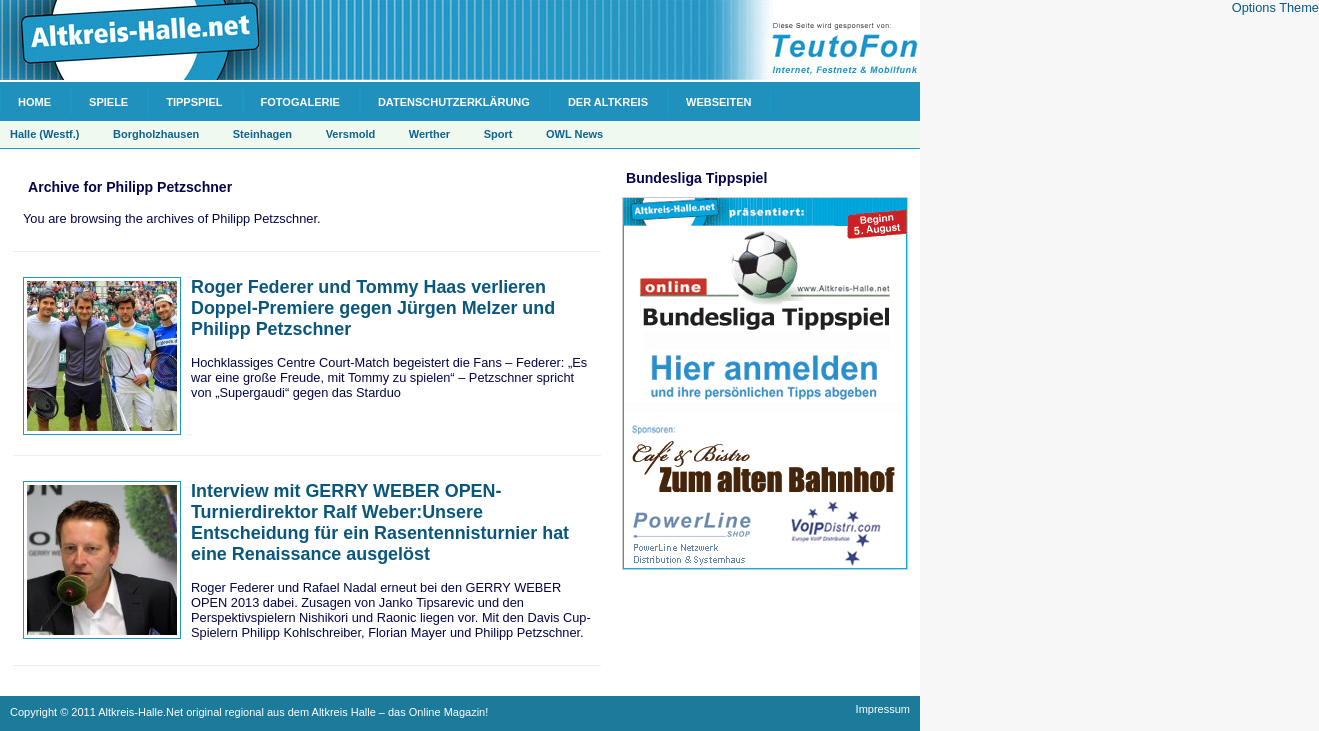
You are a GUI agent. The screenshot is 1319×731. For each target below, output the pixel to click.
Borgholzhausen (156, 134)
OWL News (574, 134)
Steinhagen (262, 134)
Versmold (351, 134)
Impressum (883, 709)
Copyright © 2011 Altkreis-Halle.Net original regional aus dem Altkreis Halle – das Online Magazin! (249, 712)
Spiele (108, 102)
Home (34, 102)
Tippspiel (194, 102)
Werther (429, 134)
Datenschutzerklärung (454, 102)
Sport (498, 134)
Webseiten (718, 102)
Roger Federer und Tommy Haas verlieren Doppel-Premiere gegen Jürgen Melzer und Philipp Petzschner (373, 308)
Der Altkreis (608, 102)
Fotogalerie (300, 102)
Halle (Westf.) (44, 134)
